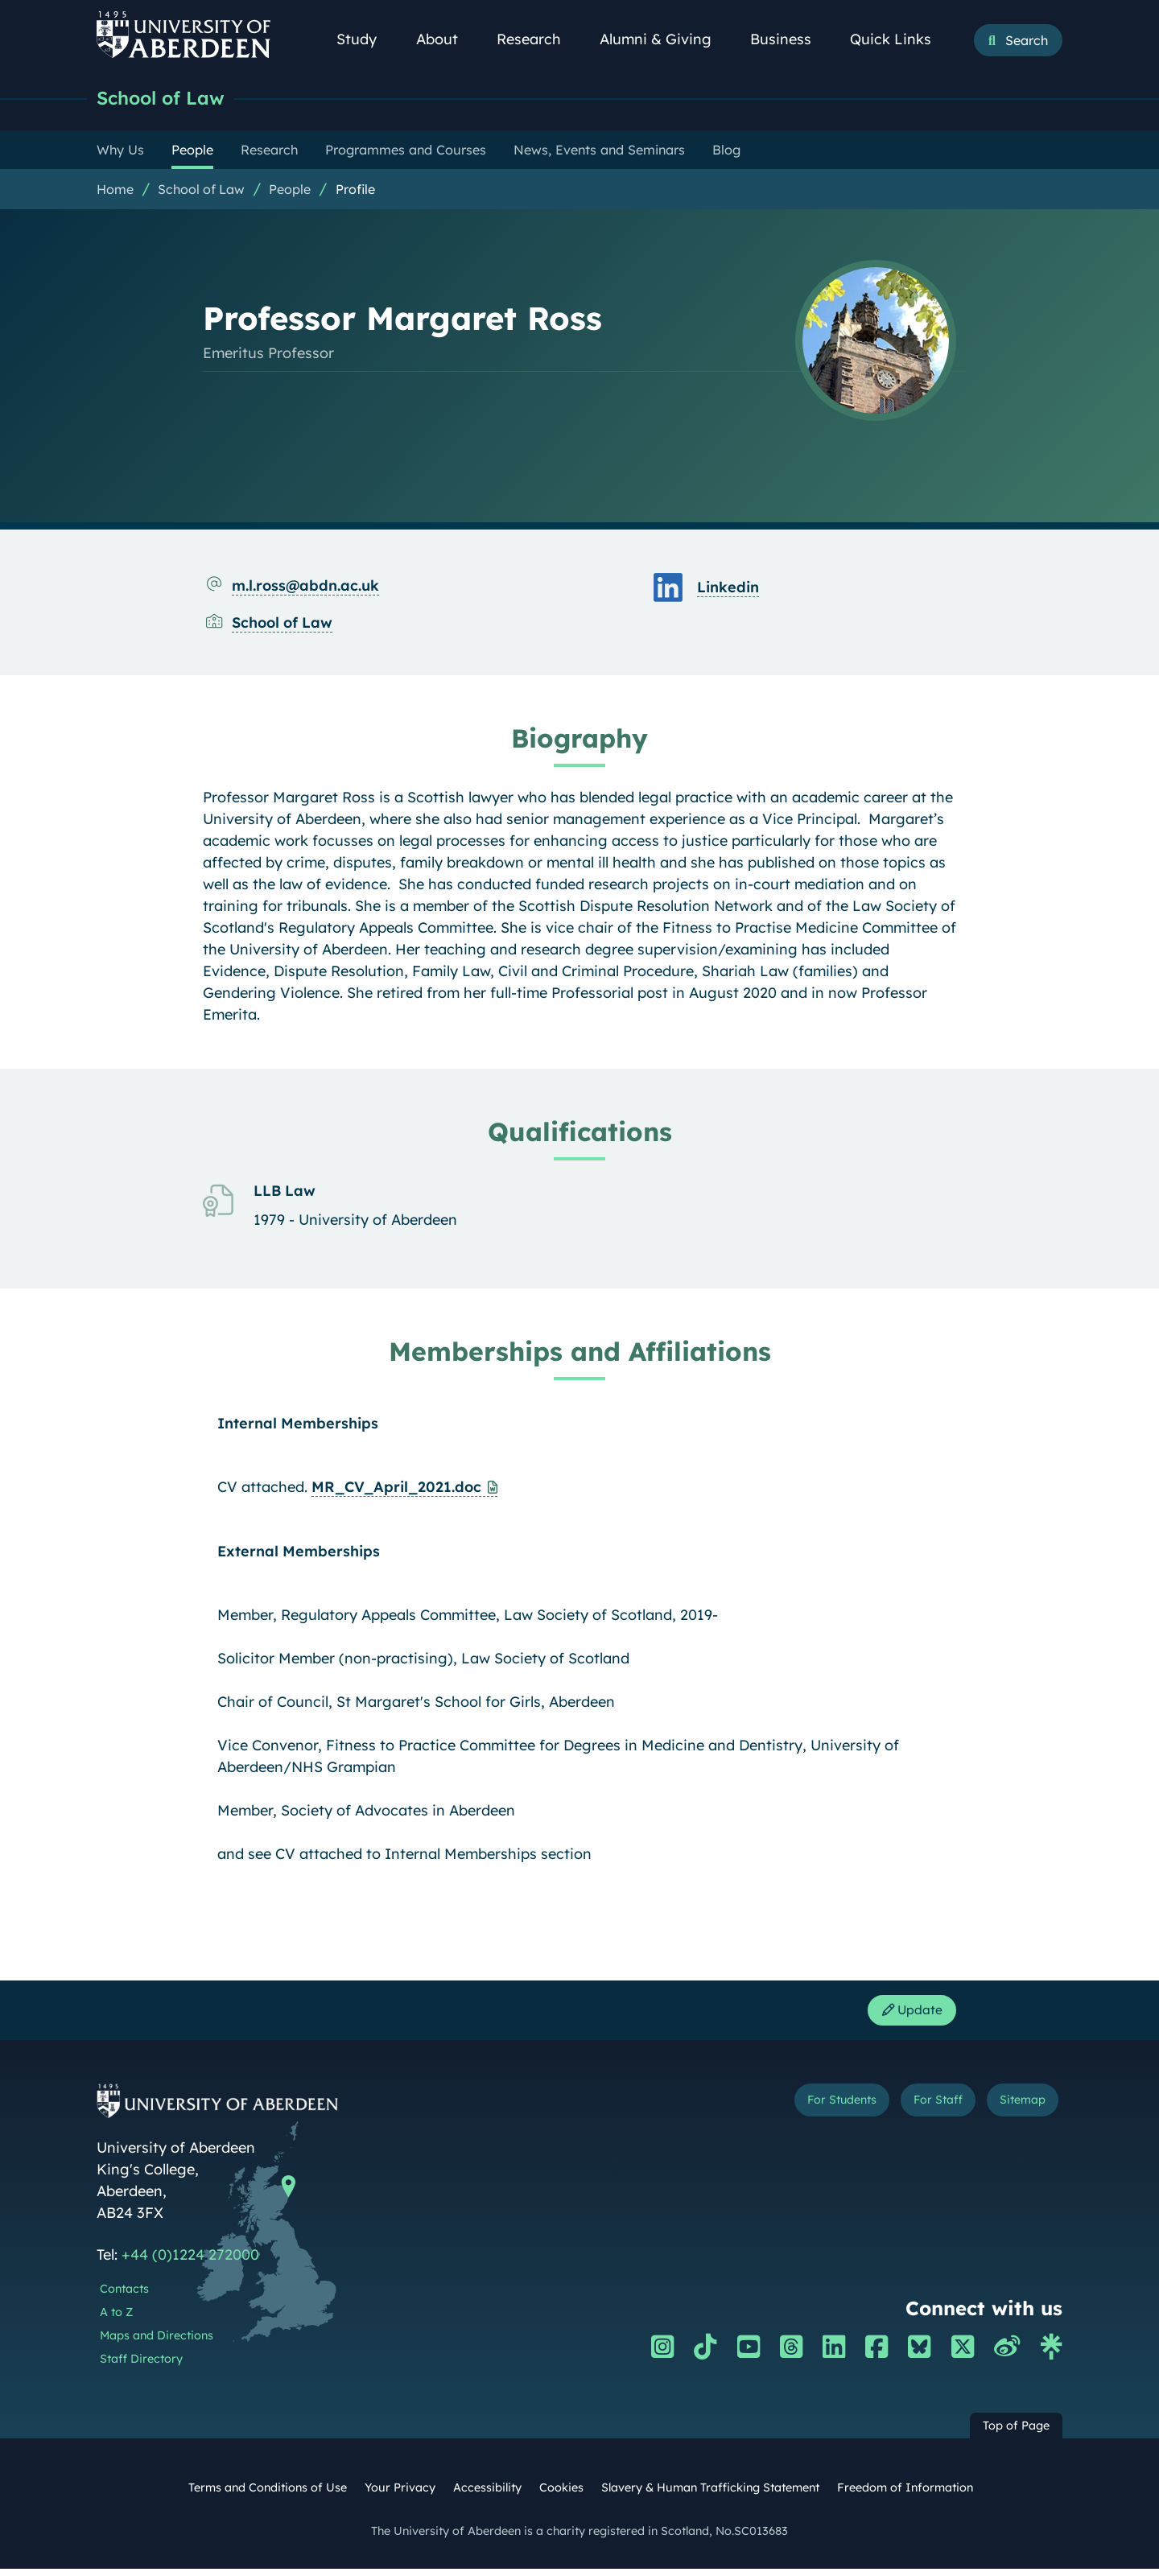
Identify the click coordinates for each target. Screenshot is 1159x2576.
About (446, 39)
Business (789, 39)
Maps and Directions (156, 2342)
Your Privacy (400, 2494)
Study (365, 39)
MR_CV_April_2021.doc (396, 1488)
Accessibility (487, 2494)
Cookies (561, 2494)
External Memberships (298, 1553)
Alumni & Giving (664, 39)
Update (905, 2014)
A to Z (116, 2319)
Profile (355, 191)
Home (115, 191)
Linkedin (728, 588)
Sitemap (1013, 2110)
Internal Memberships (297, 1425)
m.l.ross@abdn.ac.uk (305, 587)
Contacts (124, 2296)
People (290, 191)
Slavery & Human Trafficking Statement (710, 2494)
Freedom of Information (905, 2494)
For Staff (911, 2110)
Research (538, 39)
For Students (791, 2110)
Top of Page (1016, 2433)
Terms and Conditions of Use (267, 2494)
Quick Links (899, 39)
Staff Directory (141, 2365)
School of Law (168, 98)
